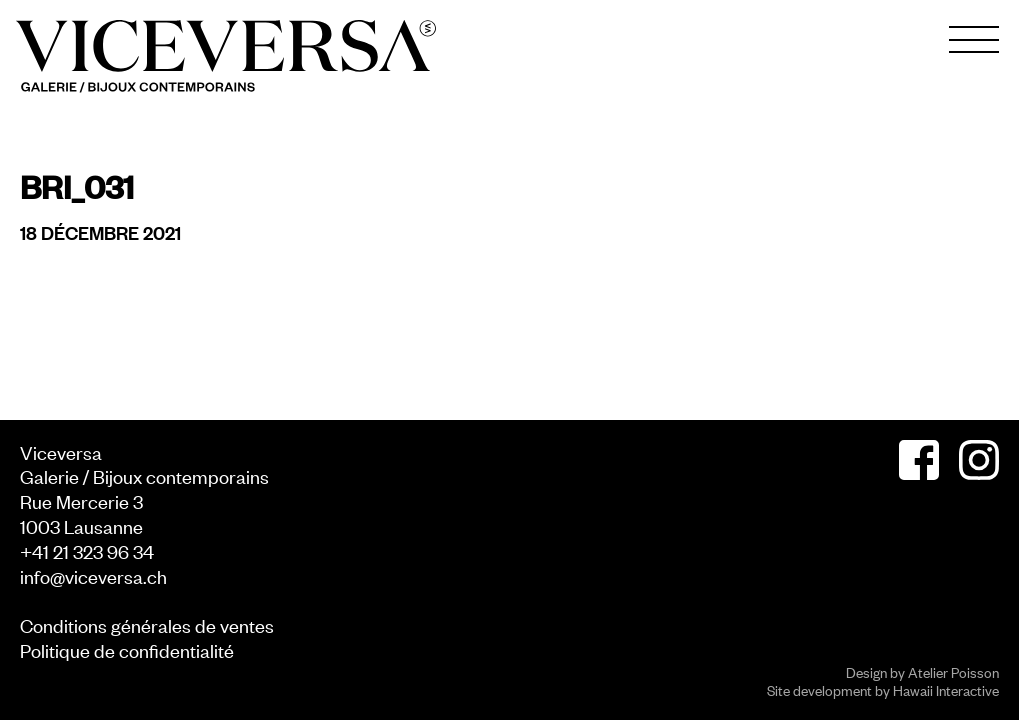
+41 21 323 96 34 (87, 550)
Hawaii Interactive (946, 689)
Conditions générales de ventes (147, 624)
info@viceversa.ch (93, 575)
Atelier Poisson (953, 671)
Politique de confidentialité (127, 649)
